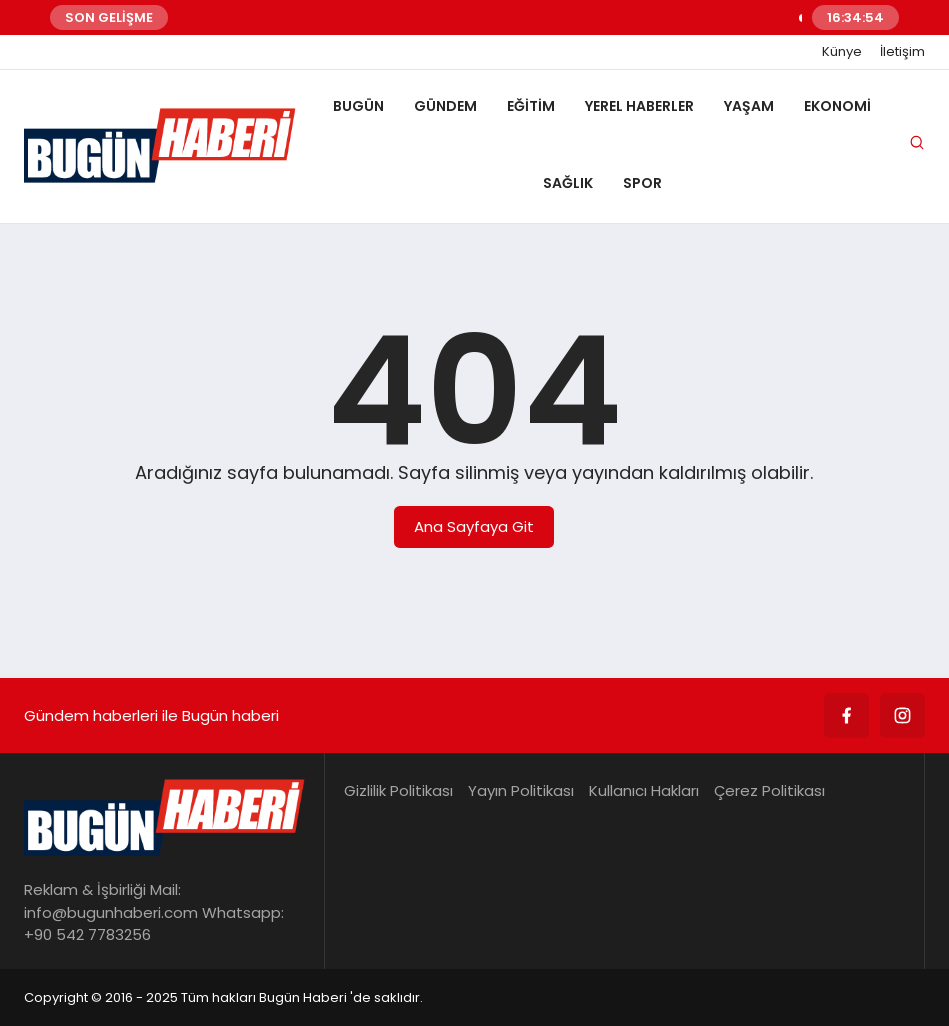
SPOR (642, 183)
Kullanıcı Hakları (644, 790)
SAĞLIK (568, 183)
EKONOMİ (837, 106)
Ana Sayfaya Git (474, 526)
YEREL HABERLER (639, 106)
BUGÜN (358, 106)
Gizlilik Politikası (398, 790)
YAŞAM (749, 106)
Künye (842, 52)
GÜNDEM (445, 106)
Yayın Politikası (521, 790)
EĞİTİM (531, 106)
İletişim (902, 52)
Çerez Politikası (769, 790)
